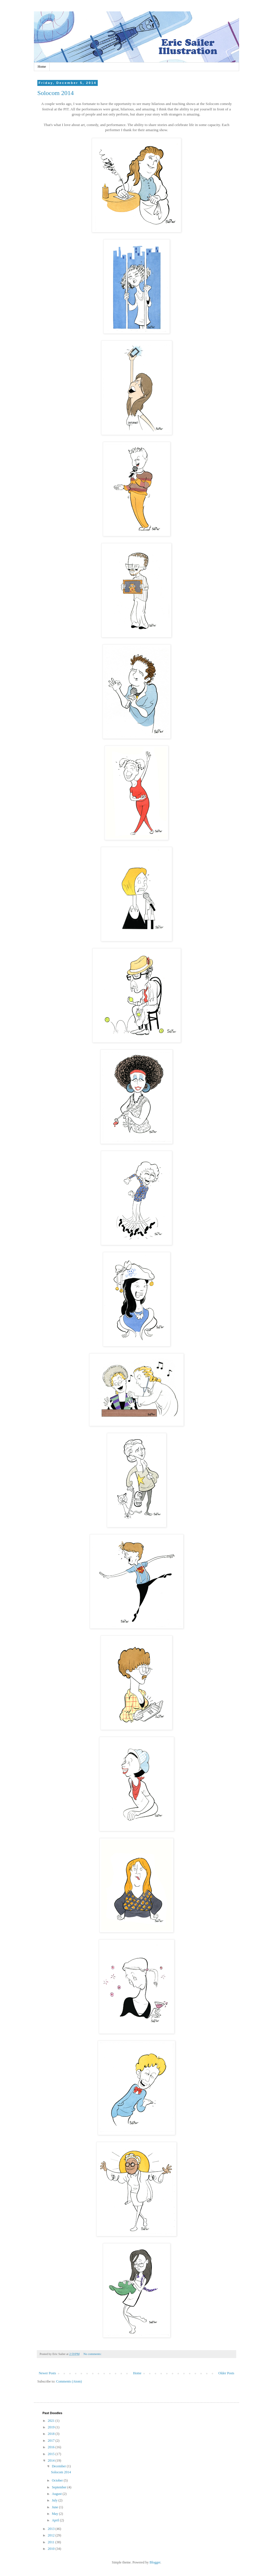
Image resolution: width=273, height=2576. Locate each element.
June (55, 2507)
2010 (52, 2549)
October (58, 2480)
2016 (52, 2447)
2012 (52, 2535)
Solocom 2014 (55, 92)
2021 (52, 2421)
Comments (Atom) (69, 2381)
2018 (52, 2434)
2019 (52, 2427)
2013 (52, 2529)
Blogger (155, 2562)
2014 (52, 2460)
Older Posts (226, 2373)
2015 (52, 2454)
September (59, 2487)
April (56, 2520)
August (57, 2494)
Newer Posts (47, 2373)
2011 (52, 2542)
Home (42, 67)
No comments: (92, 2354)
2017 (52, 2441)
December (59, 2466)
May (55, 2514)
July (55, 2500)
